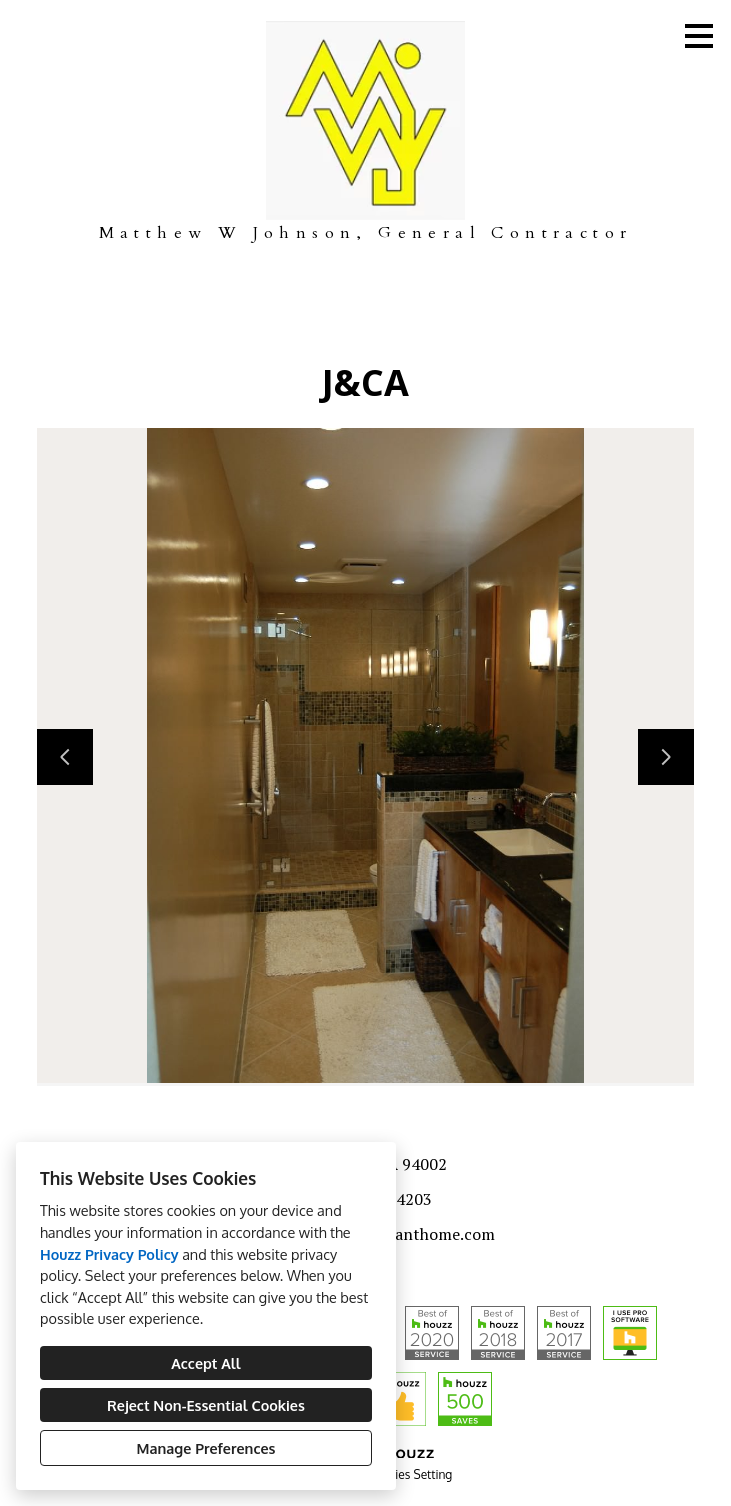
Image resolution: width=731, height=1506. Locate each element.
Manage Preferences (206, 1448)
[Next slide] (666, 757)
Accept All (205, 1363)
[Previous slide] (65, 757)
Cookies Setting (410, 1474)
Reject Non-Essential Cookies (206, 1405)
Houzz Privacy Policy (109, 1254)
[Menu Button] (699, 36)
